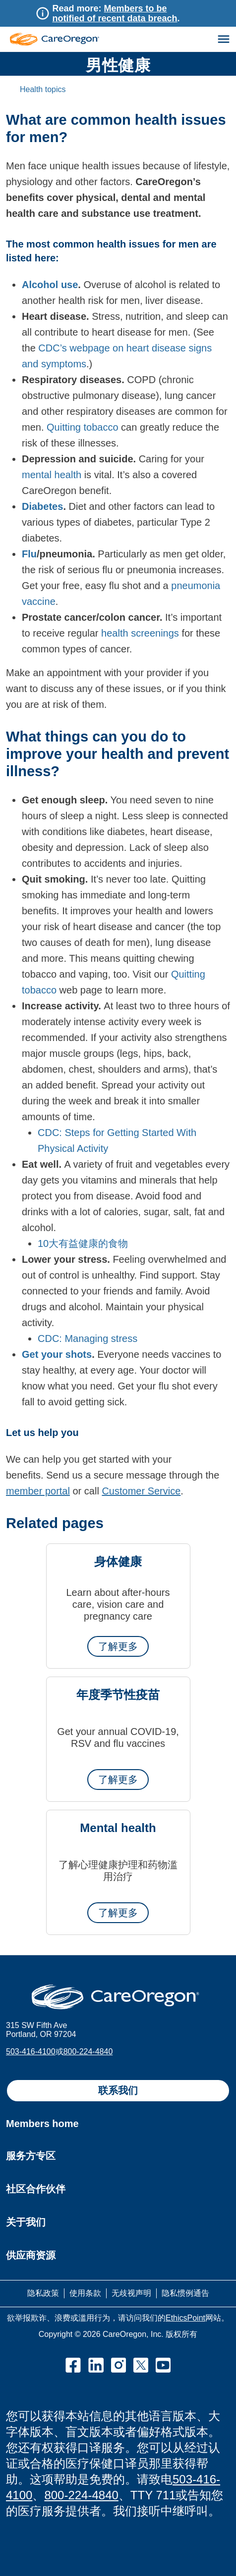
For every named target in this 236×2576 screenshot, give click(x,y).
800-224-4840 (88, 2051)
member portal (38, 1491)
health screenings (140, 633)
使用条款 (85, 2293)
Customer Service (141, 1491)
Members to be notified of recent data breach (115, 13)
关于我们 (26, 2222)
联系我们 (118, 2090)
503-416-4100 (31, 2051)
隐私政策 (43, 2293)
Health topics (43, 89)
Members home (42, 2123)
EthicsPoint (185, 2318)
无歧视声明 (131, 2293)
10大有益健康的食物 (83, 1243)
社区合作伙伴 (35, 2188)
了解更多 (118, 1646)
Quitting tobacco (82, 427)
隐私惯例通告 (185, 2293)
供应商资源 (31, 2255)
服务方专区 (31, 2155)
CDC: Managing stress (87, 1338)
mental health (51, 474)
